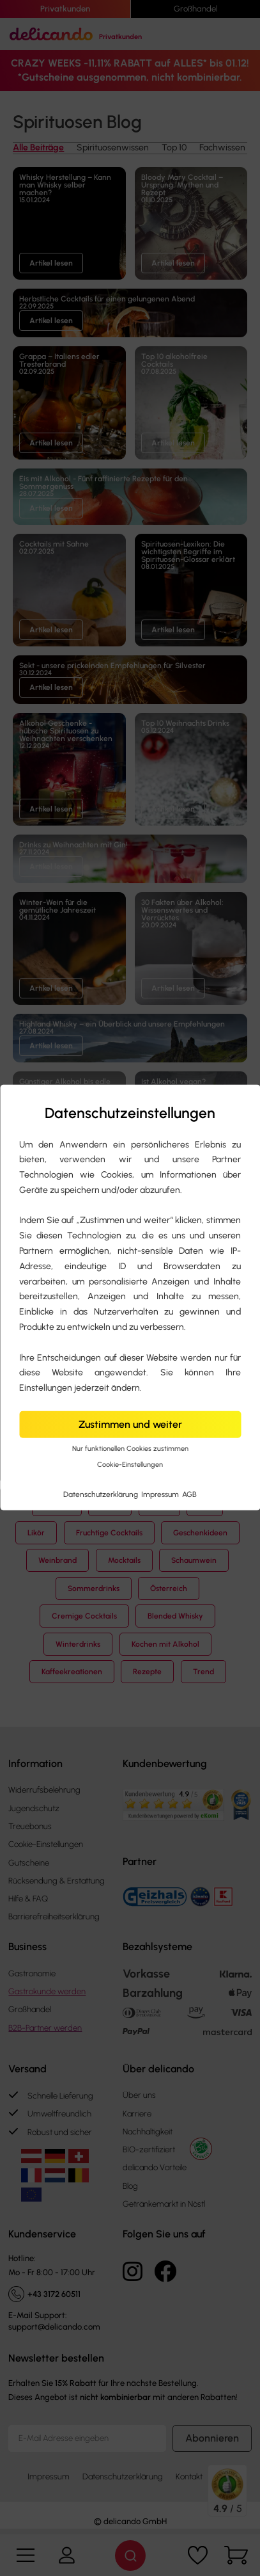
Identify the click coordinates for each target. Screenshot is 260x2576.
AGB (189, 1494)
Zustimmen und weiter (130, 1424)
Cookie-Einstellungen (130, 1464)
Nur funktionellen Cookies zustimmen (130, 1448)
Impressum (161, 1494)
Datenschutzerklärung (101, 1494)
